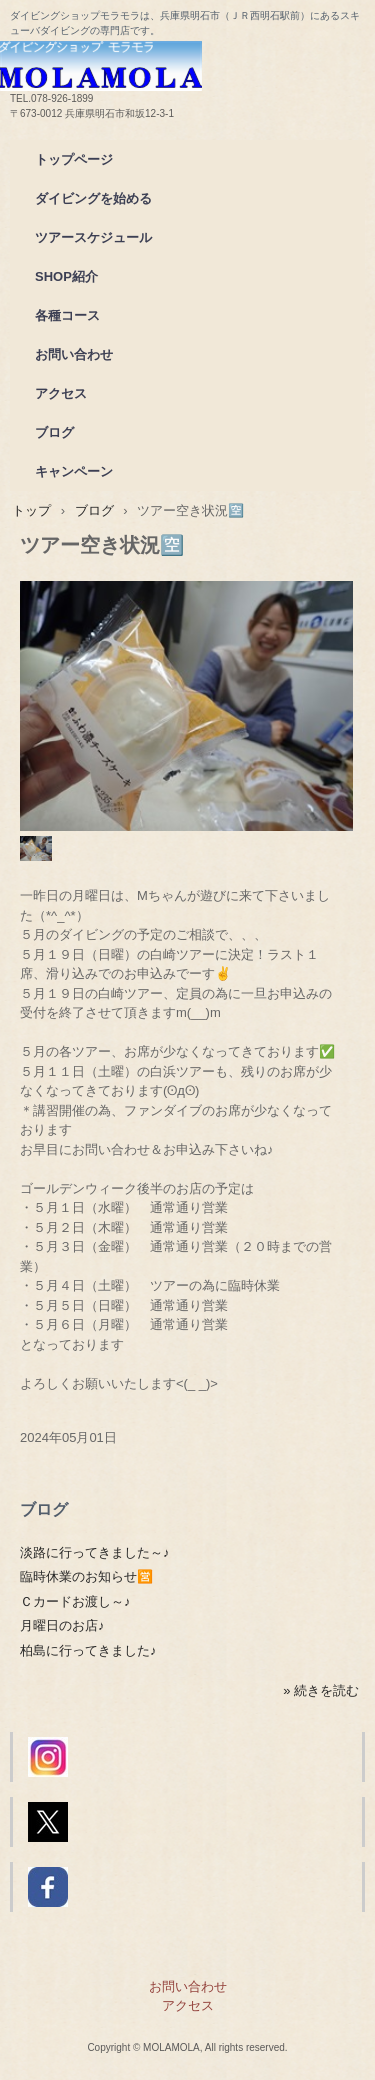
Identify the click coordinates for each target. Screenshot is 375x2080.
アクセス (61, 393)
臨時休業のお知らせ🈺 (86, 1576)
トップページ (74, 159)
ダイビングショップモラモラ (187, 60)
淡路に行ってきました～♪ (95, 1552)
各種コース (67, 315)
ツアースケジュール (93, 237)
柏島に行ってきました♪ (88, 1650)
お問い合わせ (74, 354)
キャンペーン (74, 471)
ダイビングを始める (93, 198)
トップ (31, 510)
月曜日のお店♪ (62, 1625)
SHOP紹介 (66, 276)
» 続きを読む (321, 1690)
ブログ (54, 432)
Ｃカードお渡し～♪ (75, 1601)
